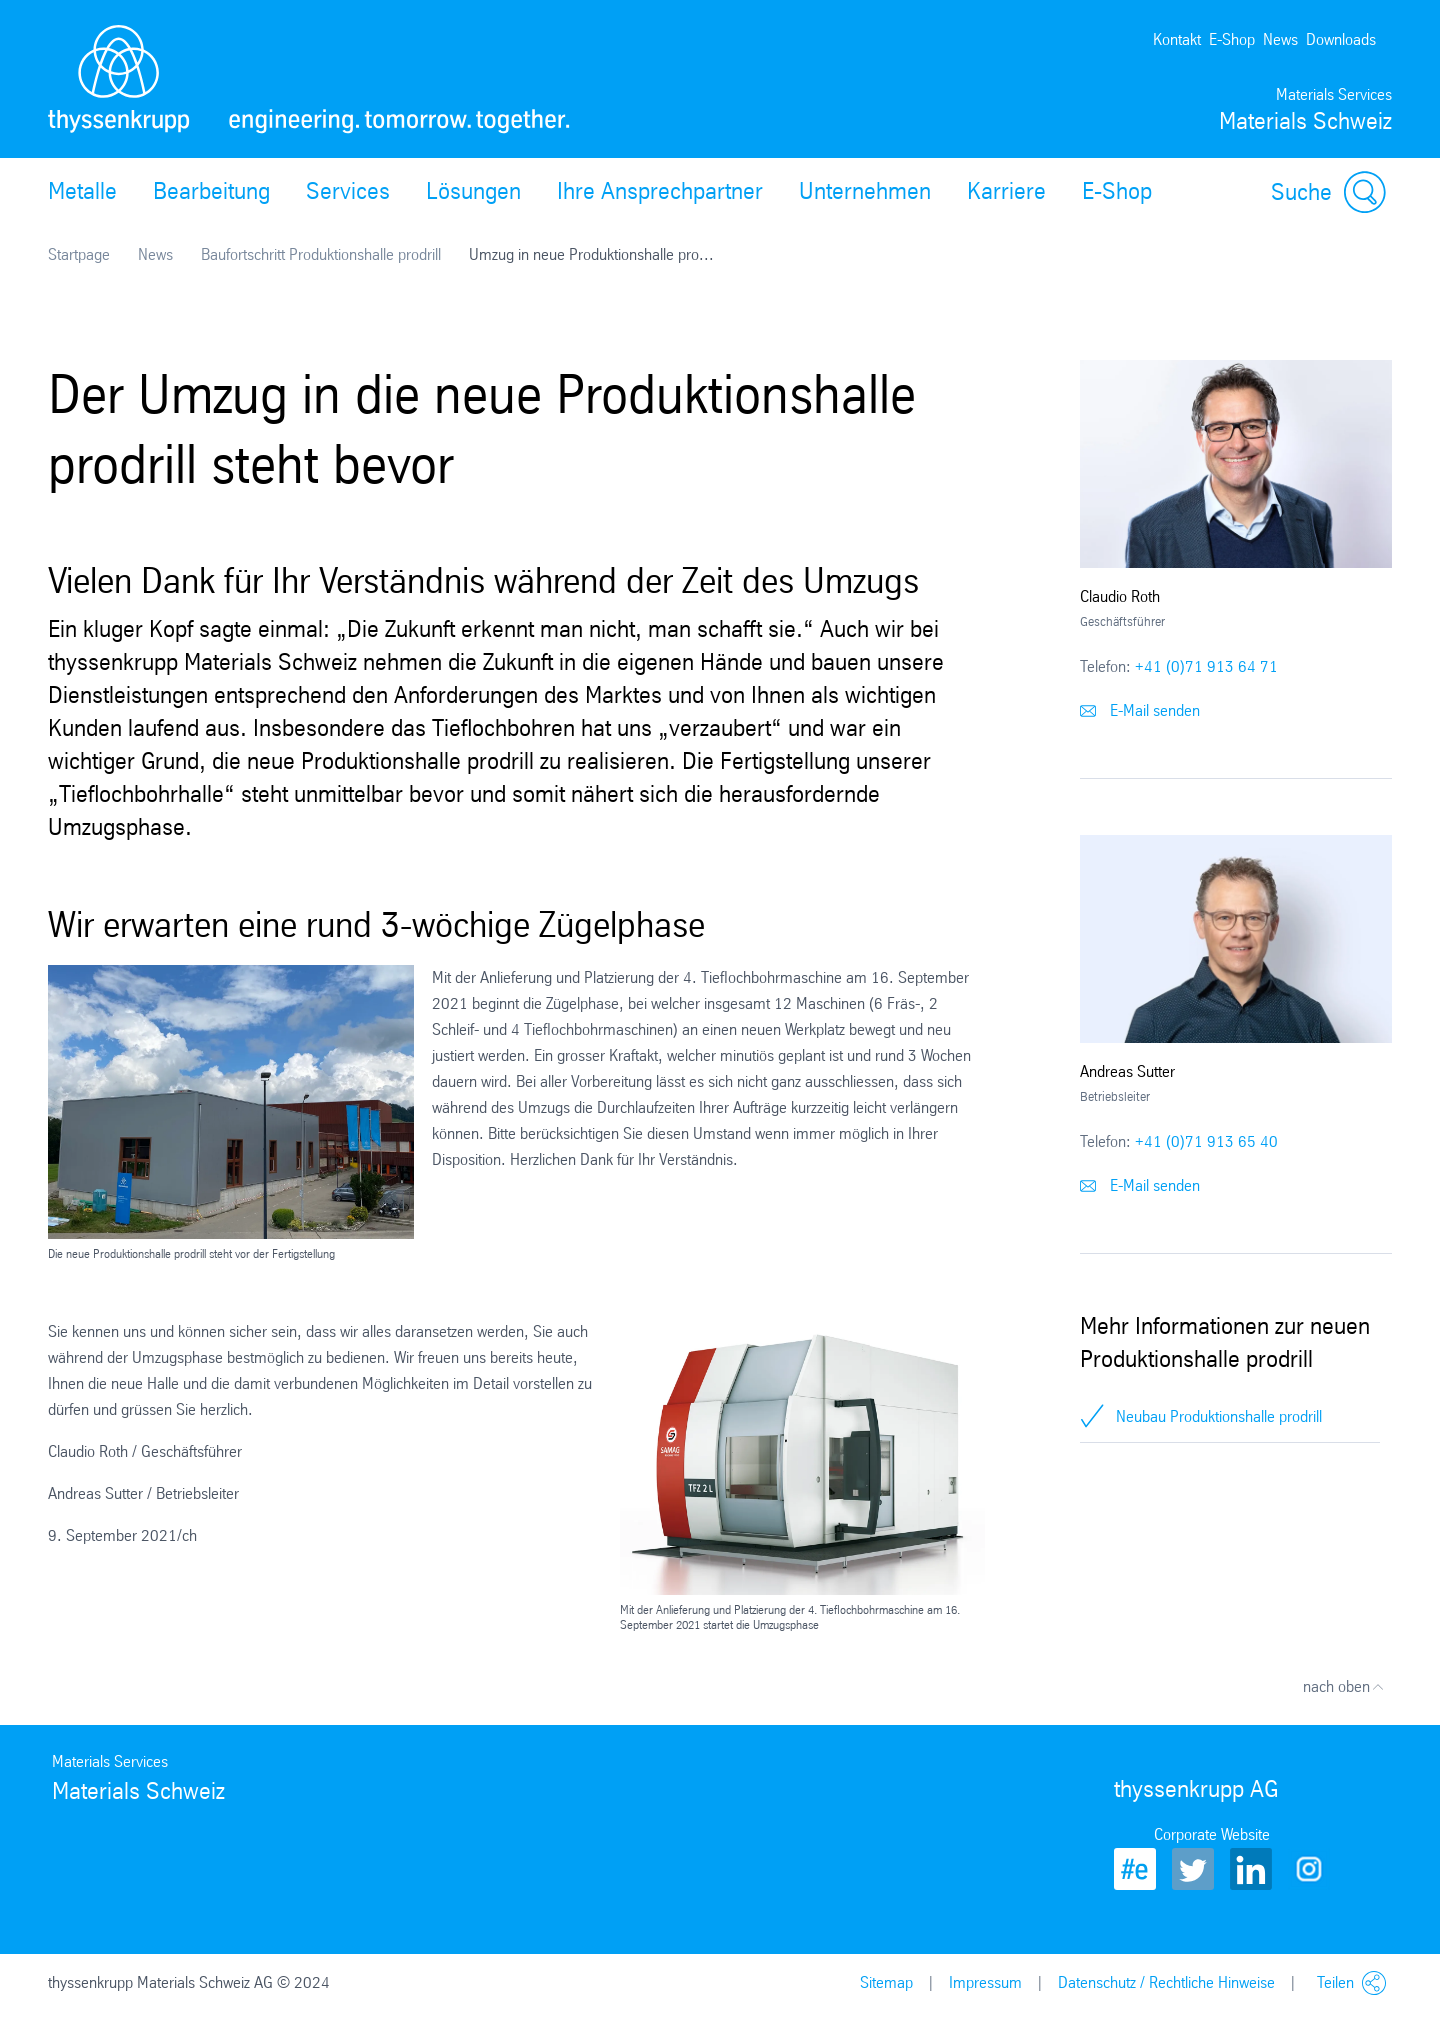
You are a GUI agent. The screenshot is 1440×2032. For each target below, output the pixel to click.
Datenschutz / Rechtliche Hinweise (1166, 1982)
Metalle (82, 191)
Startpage (79, 254)
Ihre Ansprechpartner (660, 191)
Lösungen (473, 191)
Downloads (1341, 39)
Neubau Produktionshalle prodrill (1219, 1416)
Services (348, 191)
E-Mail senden (1140, 710)
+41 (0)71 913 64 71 (1206, 666)
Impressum (985, 1982)
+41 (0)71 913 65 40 (1206, 1141)
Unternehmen (865, 191)
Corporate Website (1212, 1834)
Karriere (1006, 191)
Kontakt (1177, 39)
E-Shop (1232, 39)
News (1280, 39)
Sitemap (886, 1982)
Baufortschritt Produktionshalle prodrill (321, 254)
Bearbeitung (211, 191)
